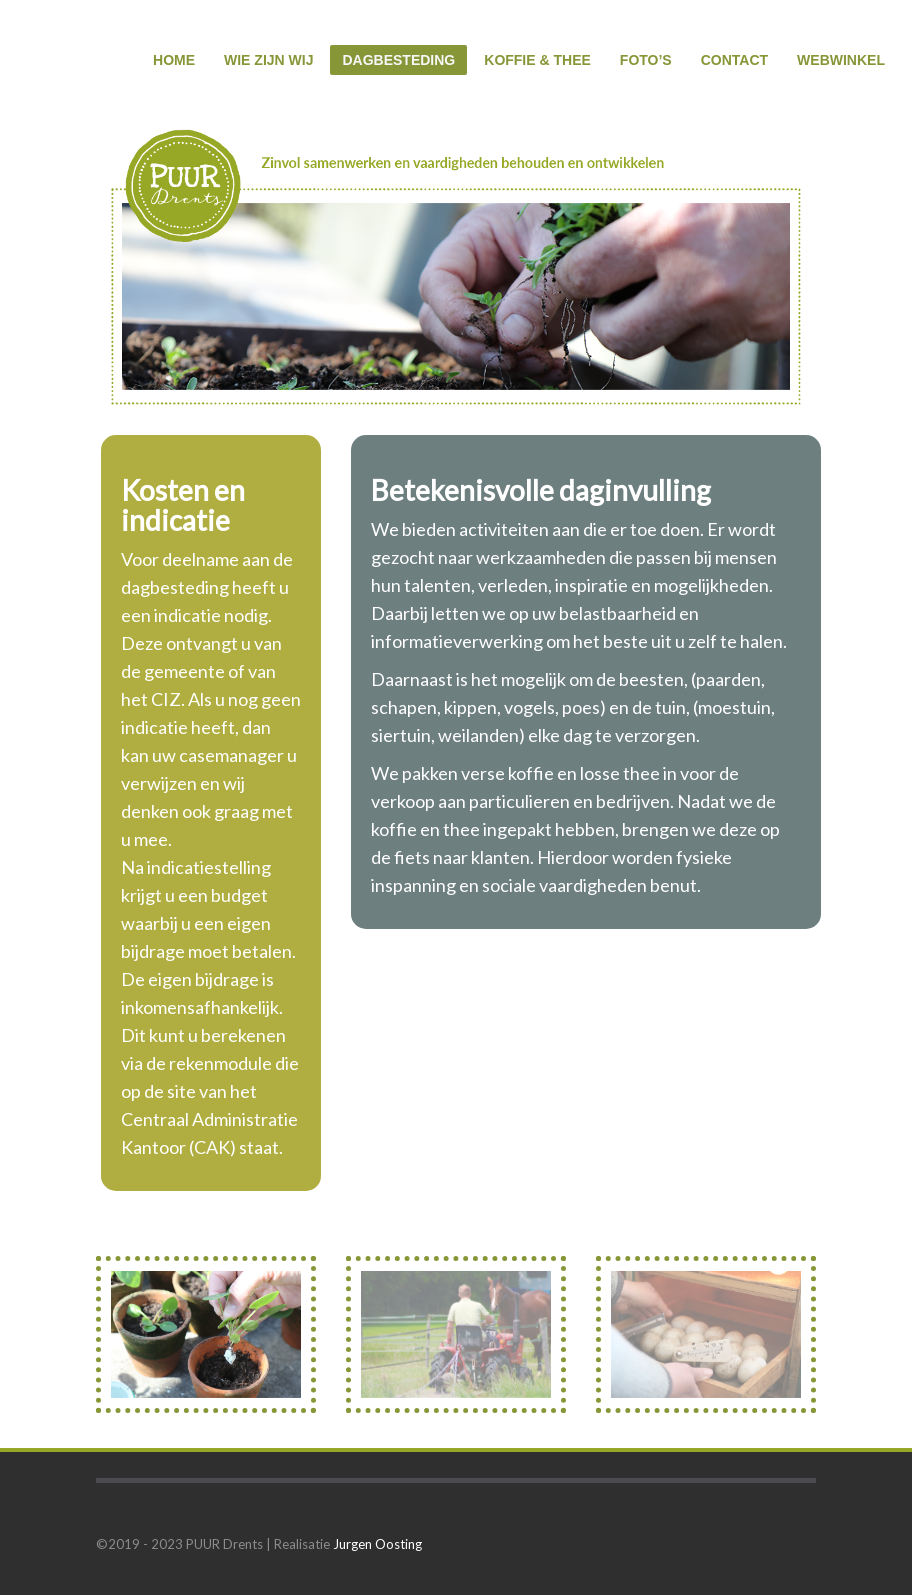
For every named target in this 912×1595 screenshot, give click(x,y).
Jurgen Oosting (377, 1544)
